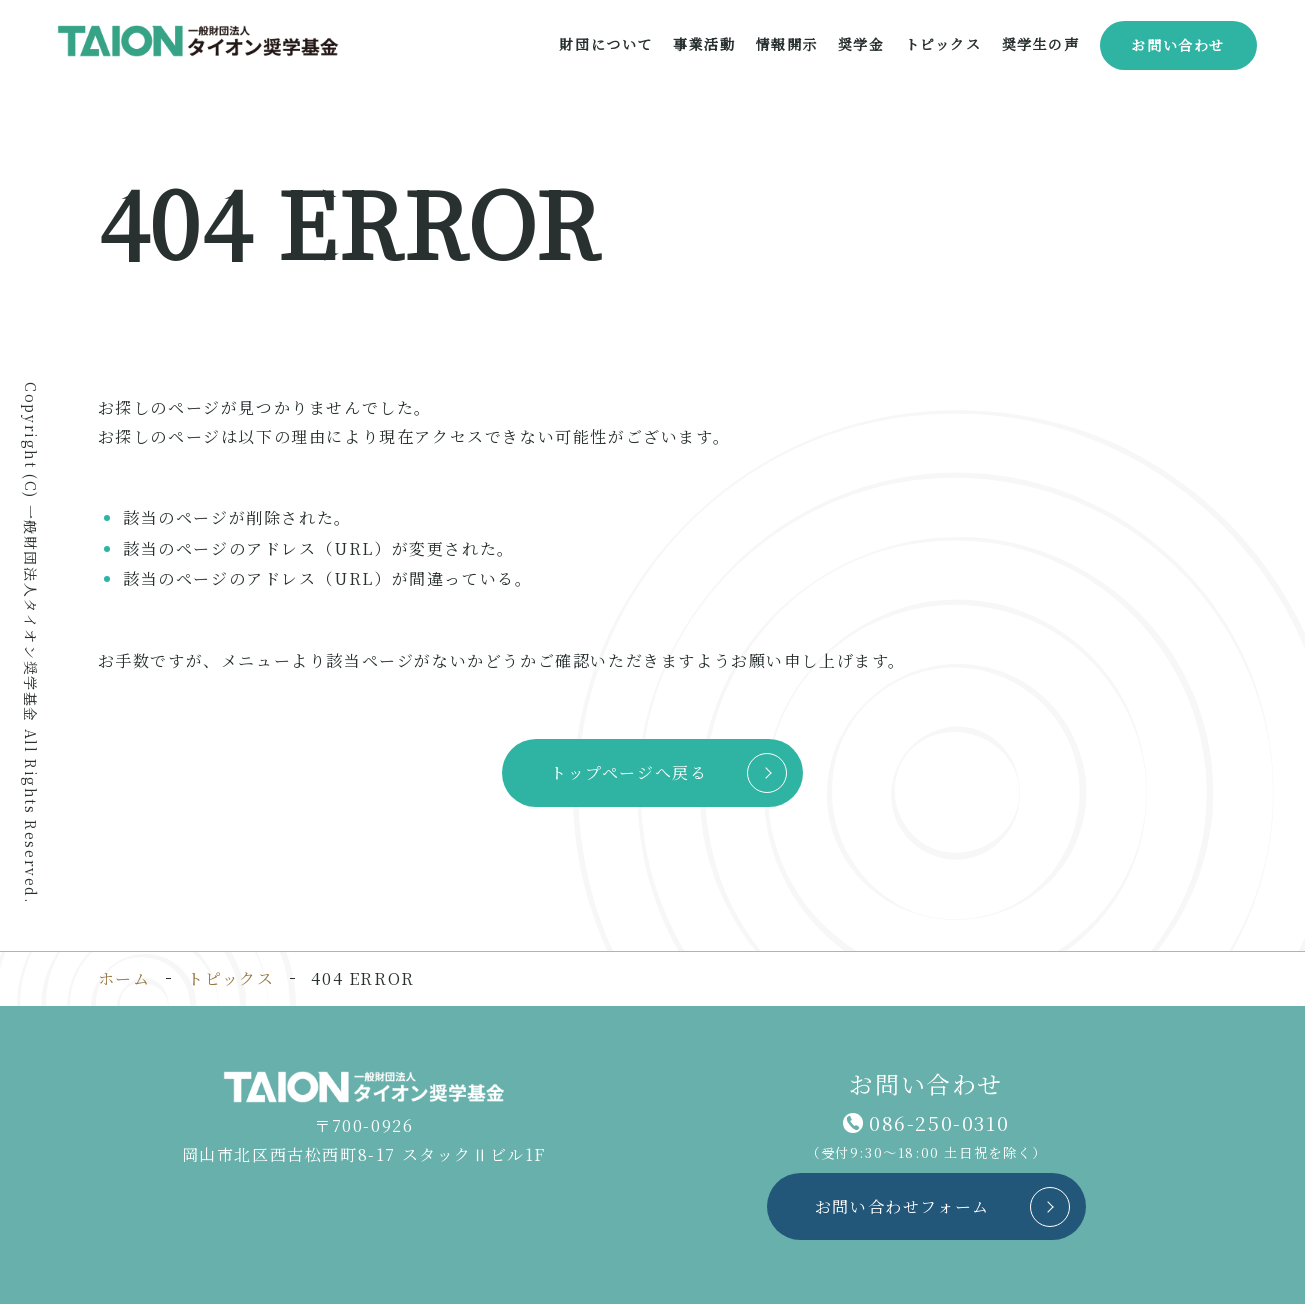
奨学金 (861, 44)
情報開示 (786, 44)
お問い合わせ (1178, 45)
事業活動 (704, 44)
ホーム (124, 978)
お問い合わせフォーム (902, 1206)
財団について (606, 44)
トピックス (942, 44)
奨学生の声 (1040, 44)
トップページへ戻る (628, 772)
